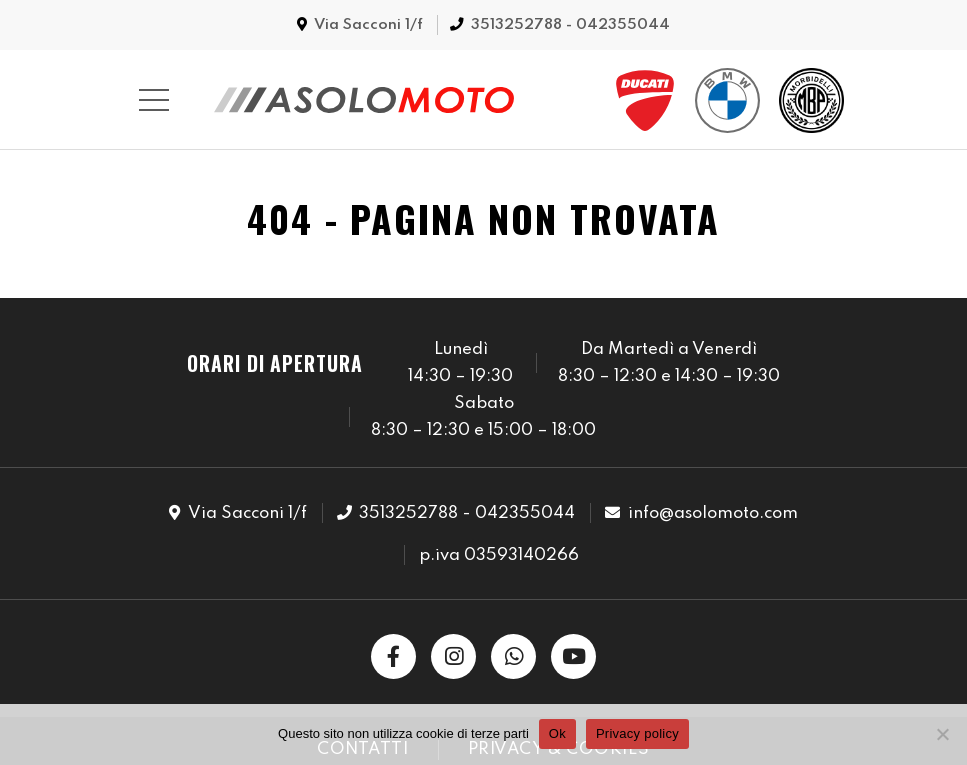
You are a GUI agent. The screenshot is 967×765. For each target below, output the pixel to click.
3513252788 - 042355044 (570, 25)
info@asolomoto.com (713, 513)
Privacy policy (637, 733)
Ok (557, 733)
